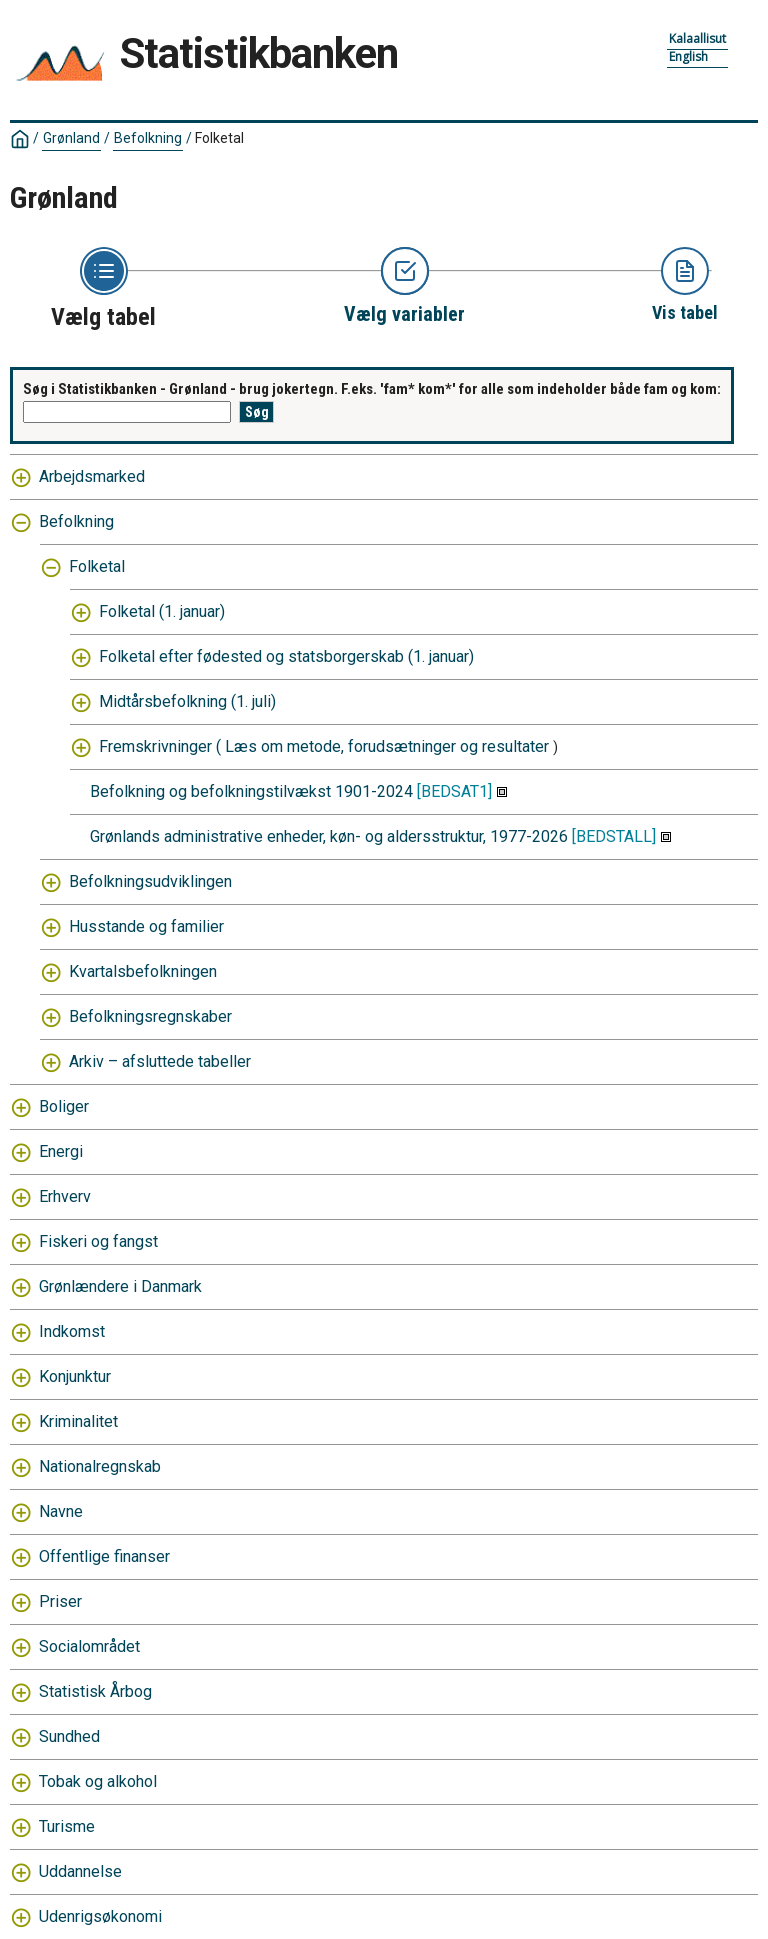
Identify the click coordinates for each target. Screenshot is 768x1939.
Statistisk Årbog (95, 1691)
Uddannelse (80, 1871)
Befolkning (148, 138)
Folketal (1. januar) (162, 611)
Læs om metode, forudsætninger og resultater (387, 746)
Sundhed (69, 1736)
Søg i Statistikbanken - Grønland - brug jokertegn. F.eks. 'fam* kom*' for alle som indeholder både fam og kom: (372, 389)
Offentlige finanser (104, 1556)
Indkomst (72, 1331)
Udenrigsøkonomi (100, 1916)
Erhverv (65, 1196)
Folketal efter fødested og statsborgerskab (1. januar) (286, 656)
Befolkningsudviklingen (150, 881)
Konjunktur (75, 1376)
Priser (60, 1601)
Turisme (67, 1826)
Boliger (64, 1106)
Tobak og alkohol (98, 1781)
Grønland (71, 138)
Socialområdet (89, 1646)
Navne (61, 1511)
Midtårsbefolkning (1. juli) (187, 701)
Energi (61, 1151)
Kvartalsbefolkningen (143, 971)
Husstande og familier (146, 926)
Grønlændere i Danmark (120, 1286)
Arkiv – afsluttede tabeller (160, 1061)
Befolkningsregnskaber (150, 1016)
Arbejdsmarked (92, 476)
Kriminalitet (78, 1421)
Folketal (219, 138)
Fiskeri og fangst (98, 1241)
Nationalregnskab (100, 1466)
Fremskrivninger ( (160, 746)
